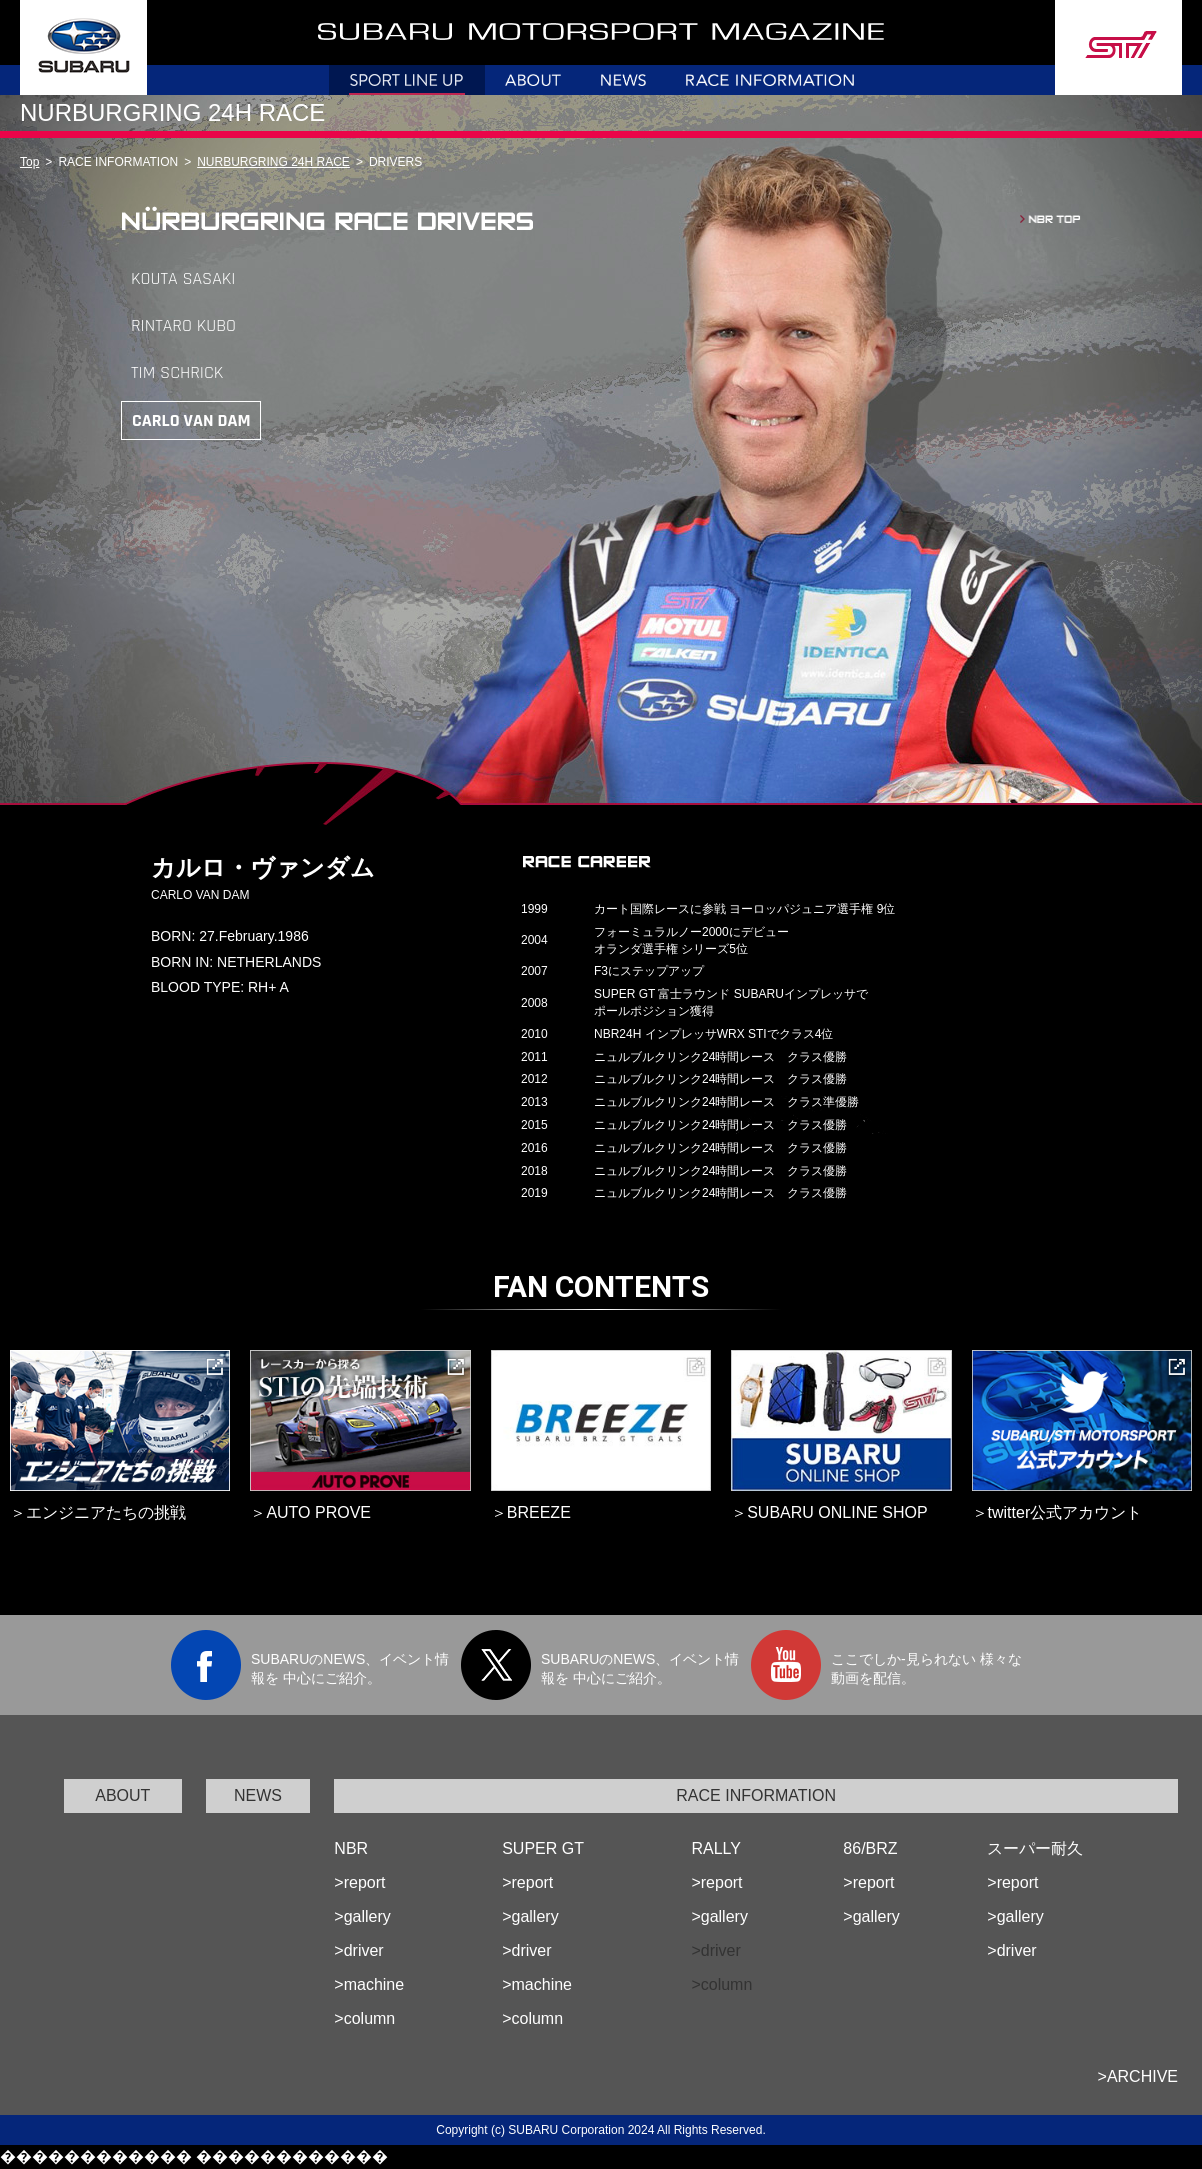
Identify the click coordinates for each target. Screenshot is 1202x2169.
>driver (358, 1950)
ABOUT (122, 1795)
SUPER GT (543, 1848)
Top (29, 162)
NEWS (258, 1795)
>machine (369, 1984)
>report (359, 1882)
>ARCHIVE (1138, 2076)
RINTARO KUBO (183, 325)
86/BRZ (870, 1848)
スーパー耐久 (1035, 1848)
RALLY (716, 1848)
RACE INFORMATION (756, 1795)
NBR (351, 1848)
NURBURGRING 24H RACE (273, 162)
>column (364, 2018)
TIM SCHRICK (177, 372)
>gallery (362, 1916)
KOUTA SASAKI (183, 278)
